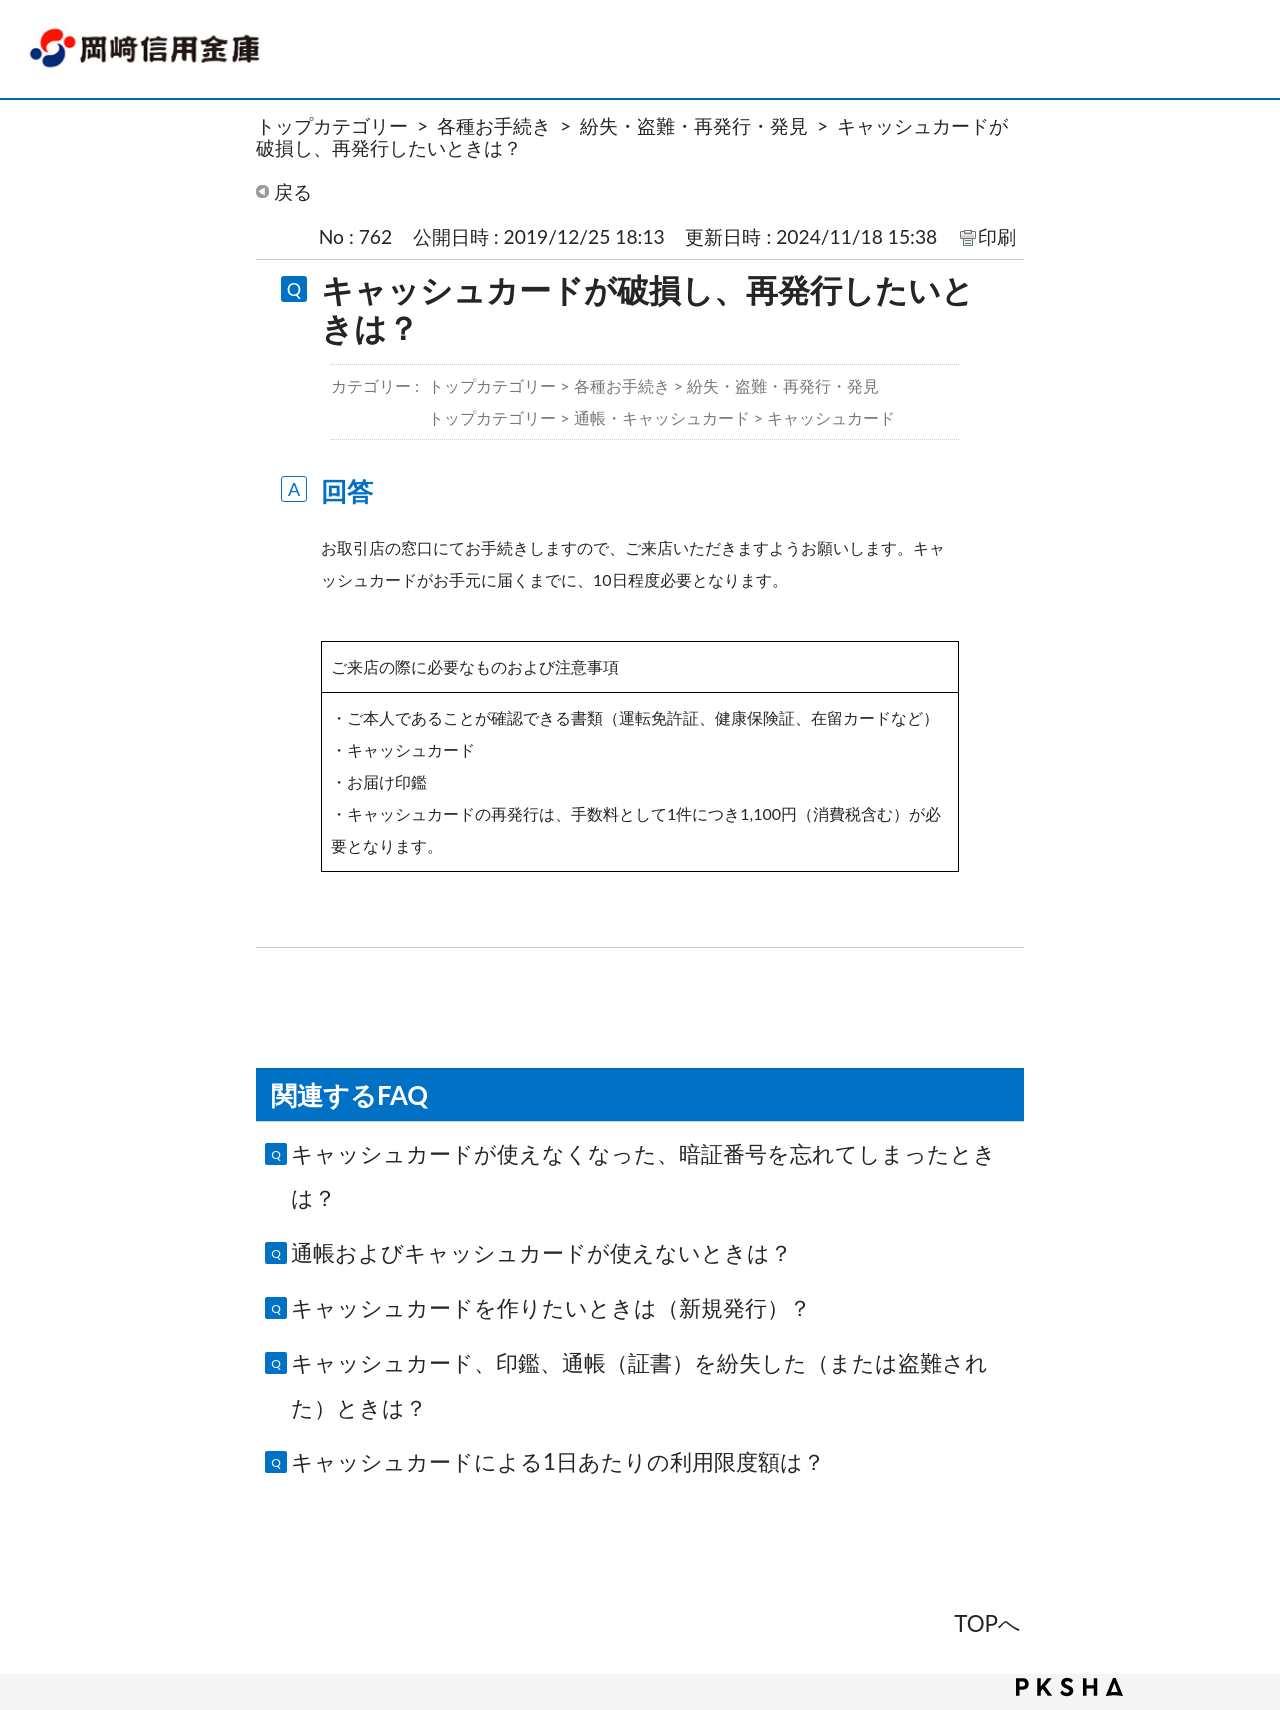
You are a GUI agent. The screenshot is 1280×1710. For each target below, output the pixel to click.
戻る (293, 191)
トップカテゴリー (332, 125)
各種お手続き (494, 125)
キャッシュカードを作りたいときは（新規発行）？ (551, 1307)
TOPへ (987, 1623)
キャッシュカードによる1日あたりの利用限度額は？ (558, 1461)
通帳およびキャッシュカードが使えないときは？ (541, 1252)
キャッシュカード (831, 417)
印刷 (997, 236)
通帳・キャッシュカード (662, 417)
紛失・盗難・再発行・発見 (694, 125)
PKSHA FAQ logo (1069, 1687)
